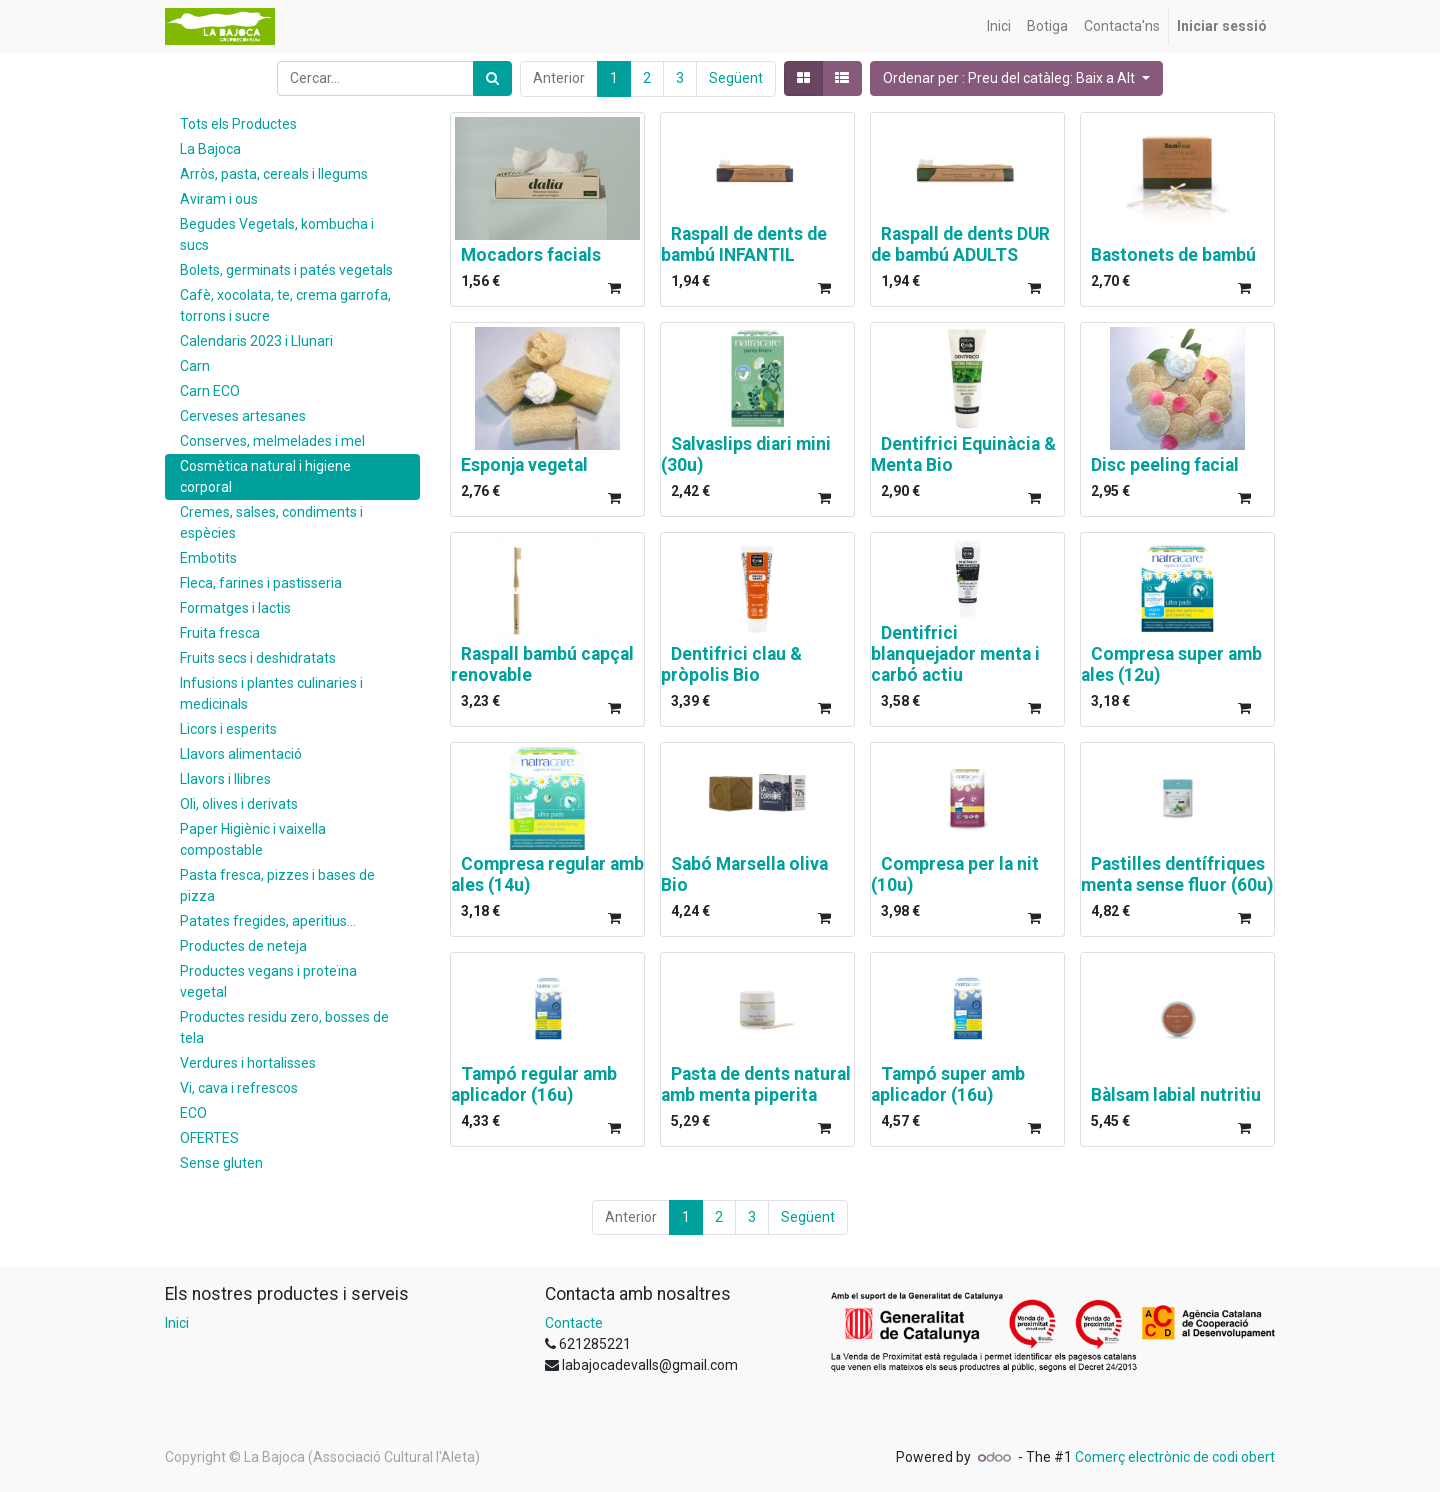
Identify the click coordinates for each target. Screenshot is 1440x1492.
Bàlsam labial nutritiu (1176, 1095)
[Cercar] (492, 78)
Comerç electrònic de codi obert (1175, 1457)
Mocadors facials (531, 255)
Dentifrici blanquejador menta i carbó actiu (955, 654)
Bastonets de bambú (1173, 255)
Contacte (574, 1323)
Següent (736, 78)
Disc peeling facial (1165, 465)
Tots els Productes (238, 124)
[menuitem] (999, 26)
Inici (177, 1323)
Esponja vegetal (524, 465)
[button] (1016, 78)
